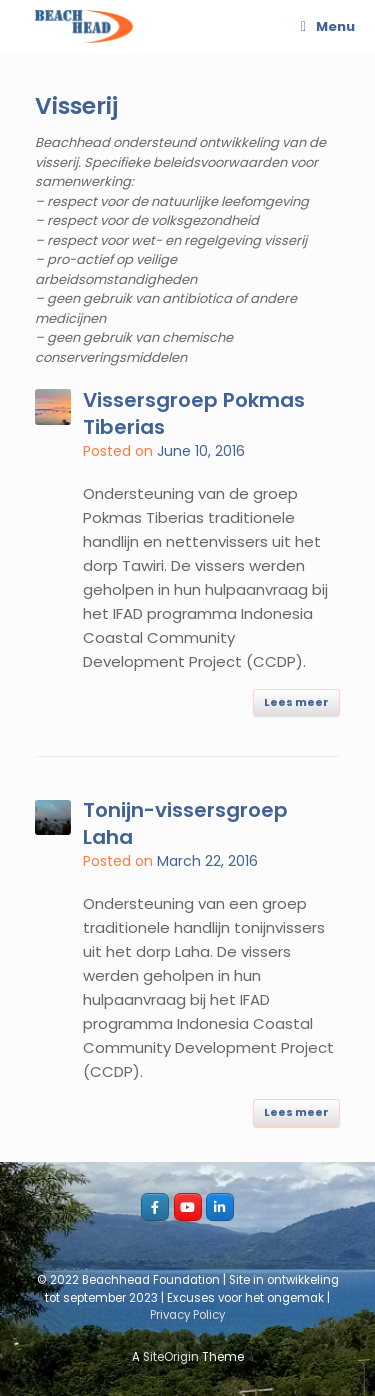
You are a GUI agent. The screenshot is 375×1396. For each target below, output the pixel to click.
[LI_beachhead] (220, 1207)
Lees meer (296, 702)
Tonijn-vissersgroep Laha (185, 823)
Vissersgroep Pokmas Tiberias (194, 413)
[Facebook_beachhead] (155, 1207)
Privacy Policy (187, 1315)
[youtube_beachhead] (188, 1207)
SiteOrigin (171, 1357)
